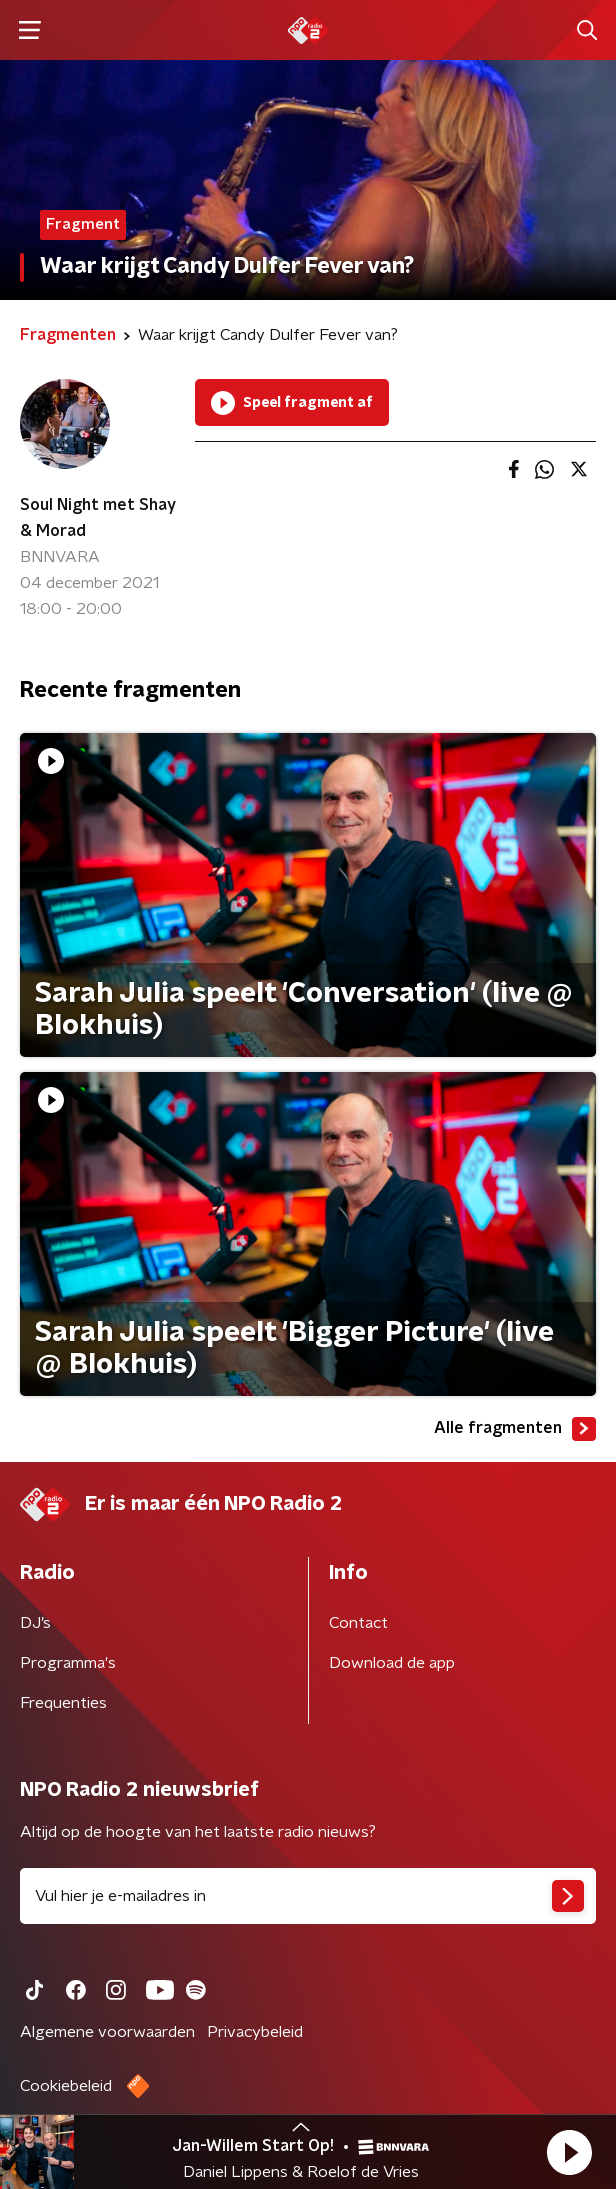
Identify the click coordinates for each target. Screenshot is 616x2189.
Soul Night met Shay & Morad (98, 518)
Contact (358, 1623)
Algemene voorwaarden (107, 2032)
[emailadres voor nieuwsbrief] (308, 1896)
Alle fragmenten (515, 1429)
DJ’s (35, 1623)
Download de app (392, 1663)
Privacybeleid (255, 2032)
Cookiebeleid (66, 2086)
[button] (569, 2152)
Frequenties (63, 1703)
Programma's (68, 1663)
